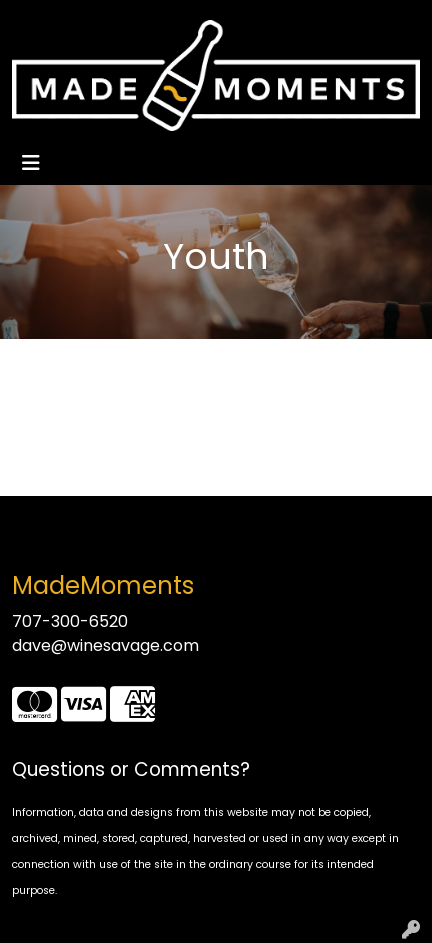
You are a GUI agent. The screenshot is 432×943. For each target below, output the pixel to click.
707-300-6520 (70, 621)
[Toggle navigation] (31, 163)
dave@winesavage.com (105, 645)
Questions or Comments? (131, 769)
